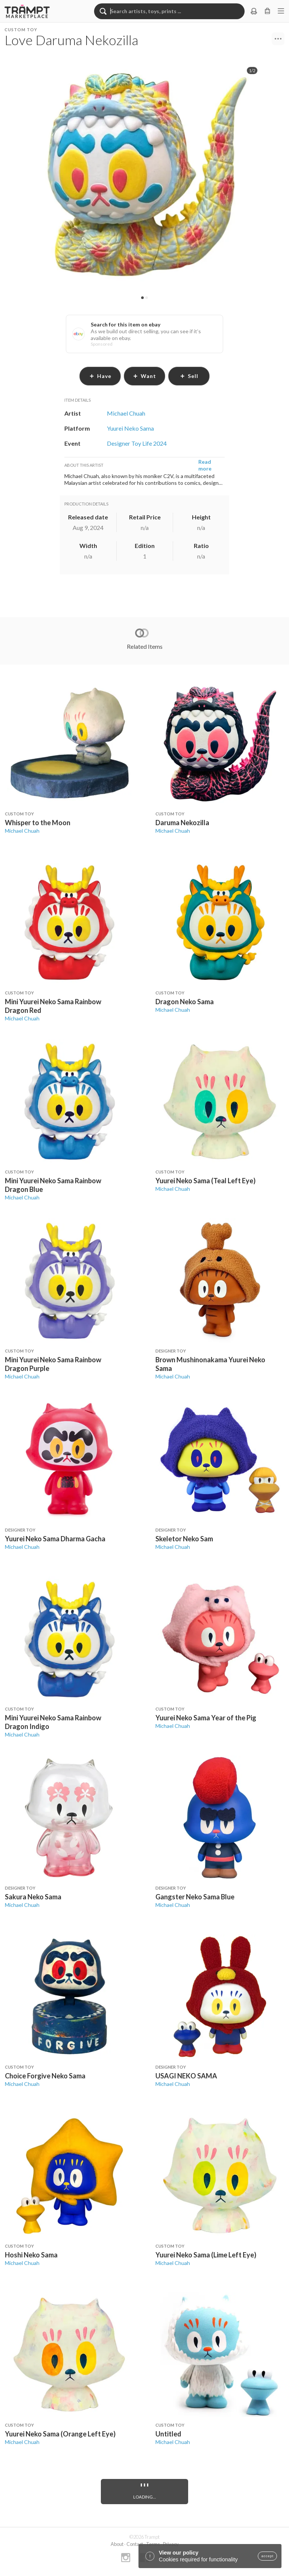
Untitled (168, 2434)
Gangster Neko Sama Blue (194, 1897)
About (117, 2544)
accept (267, 2556)
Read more (204, 465)
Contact (134, 2544)
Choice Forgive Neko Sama (45, 2076)
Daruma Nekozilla (182, 822)
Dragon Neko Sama (184, 1001)
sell (189, 376)
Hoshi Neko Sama (31, 2255)
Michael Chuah (22, 830)
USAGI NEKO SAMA (186, 2076)
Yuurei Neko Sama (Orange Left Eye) (60, 2434)
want (144, 376)
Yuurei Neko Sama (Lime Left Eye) (205, 2255)
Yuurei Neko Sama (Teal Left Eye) (205, 1180)
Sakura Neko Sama (33, 1897)
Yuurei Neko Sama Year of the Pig (205, 1718)
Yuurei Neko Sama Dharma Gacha (55, 1539)
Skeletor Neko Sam (184, 1539)
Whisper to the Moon (37, 822)
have (100, 376)
